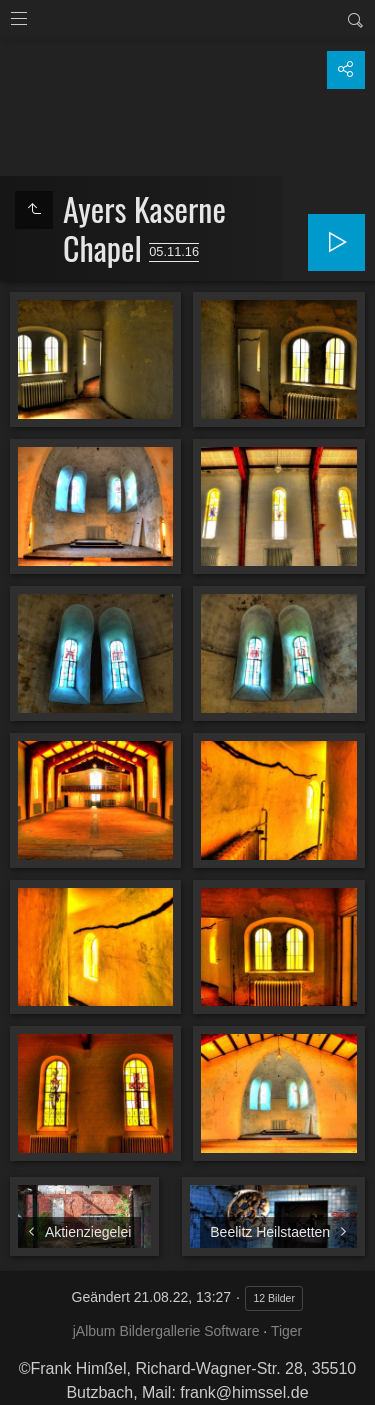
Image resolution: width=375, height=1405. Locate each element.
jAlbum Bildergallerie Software (166, 1331)
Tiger (286, 1331)
